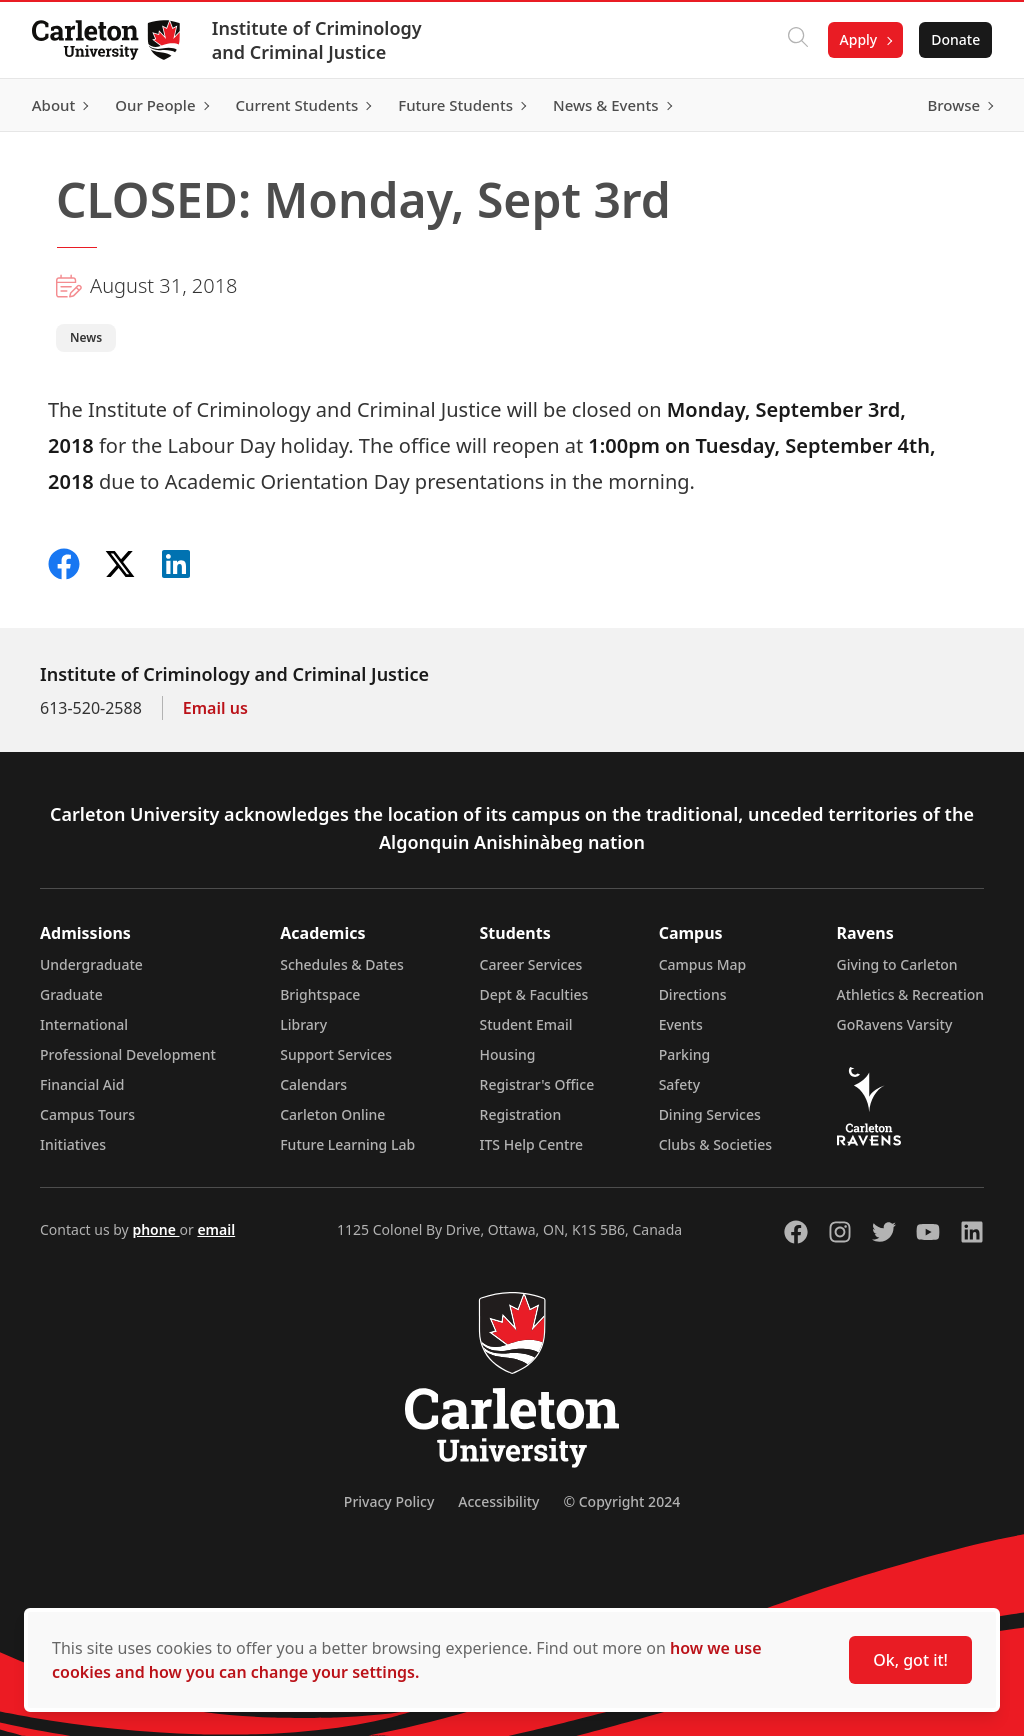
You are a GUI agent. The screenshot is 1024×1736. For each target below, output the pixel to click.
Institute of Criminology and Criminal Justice (317, 40)
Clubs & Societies (715, 1144)
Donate (955, 39)
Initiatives (73, 1144)
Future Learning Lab (347, 1144)
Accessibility (498, 1501)
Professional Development (128, 1054)
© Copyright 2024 (621, 1501)
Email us (215, 708)
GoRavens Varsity (895, 1024)
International (84, 1024)
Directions (693, 994)
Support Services (336, 1054)
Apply (858, 39)
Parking (685, 1054)
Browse (953, 105)
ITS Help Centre (532, 1144)
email (216, 1229)
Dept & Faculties (534, 994)
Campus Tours (87, 1114)
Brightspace (320, 994)
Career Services (531, 964)
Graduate (71, 994)
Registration (521, 1114)
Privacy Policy (389, 1501)
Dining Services (710, 1114)
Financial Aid (82, 1084)
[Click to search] (797, 40)
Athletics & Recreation (910, 994)
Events (681, 1024)
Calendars (313, 1084)
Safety (680, 1084)
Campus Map (703, 964)
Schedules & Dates (342, 964)
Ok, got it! (910, 1660)
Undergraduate (91, 964)
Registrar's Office (537, 1084)
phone (155, 1229)
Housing (508, 1054)
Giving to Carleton (897, 964)
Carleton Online (332, 1114)
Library (303, 1024)
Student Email (526, 1024)
